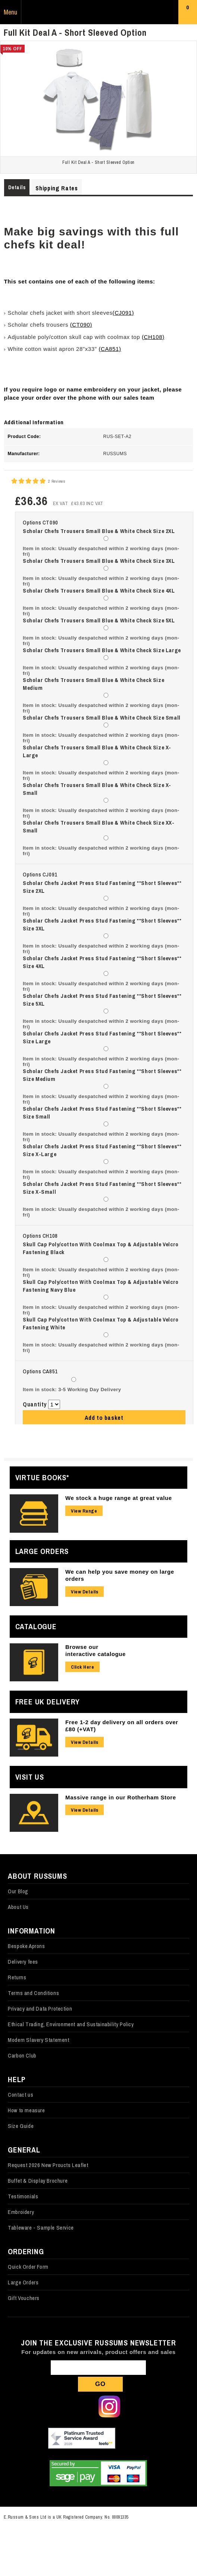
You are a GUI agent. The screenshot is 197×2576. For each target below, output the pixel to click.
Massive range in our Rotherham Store (120, 1797)
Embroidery (21, 2212)
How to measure (26, 2110)
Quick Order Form (28, 2267)
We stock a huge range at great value (118, 1498)
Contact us (20, 2094)
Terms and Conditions (33, 1993)
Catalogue (36, 1626)
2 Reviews (56, 481)
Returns (17, 1977)
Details (17, 187)
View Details (84, 1592)
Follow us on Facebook (59, 2406)
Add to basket (104, 1418)
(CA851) (109, 349)
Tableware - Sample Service (41, 2227)
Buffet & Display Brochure (38, 2181)
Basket (188, 13)
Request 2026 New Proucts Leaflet (48, 2165)
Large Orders (42, 1551)
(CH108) (153, 337)
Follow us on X (84, 2406)
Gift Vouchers (24, 2298)
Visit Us (29, 1777)
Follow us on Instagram (109, 2406)
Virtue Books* (42, 1477)
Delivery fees (23, 1962)
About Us (18, 1907)
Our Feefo (81, 2439)
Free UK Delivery (47, 1702)
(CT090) (81, 324)
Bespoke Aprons (26, 1946)
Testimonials (23, 2196)
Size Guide (21, 2126)
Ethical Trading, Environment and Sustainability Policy (71, 2024)
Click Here (82, 1667)
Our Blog (18, 1891)
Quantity (35, 1404)
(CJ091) (123, 313)
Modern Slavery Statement (38, 2040)
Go (100, 2384)
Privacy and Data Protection (40, 2008)
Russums (98, 12)
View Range (84, 1511)
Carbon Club (22, 2055)
